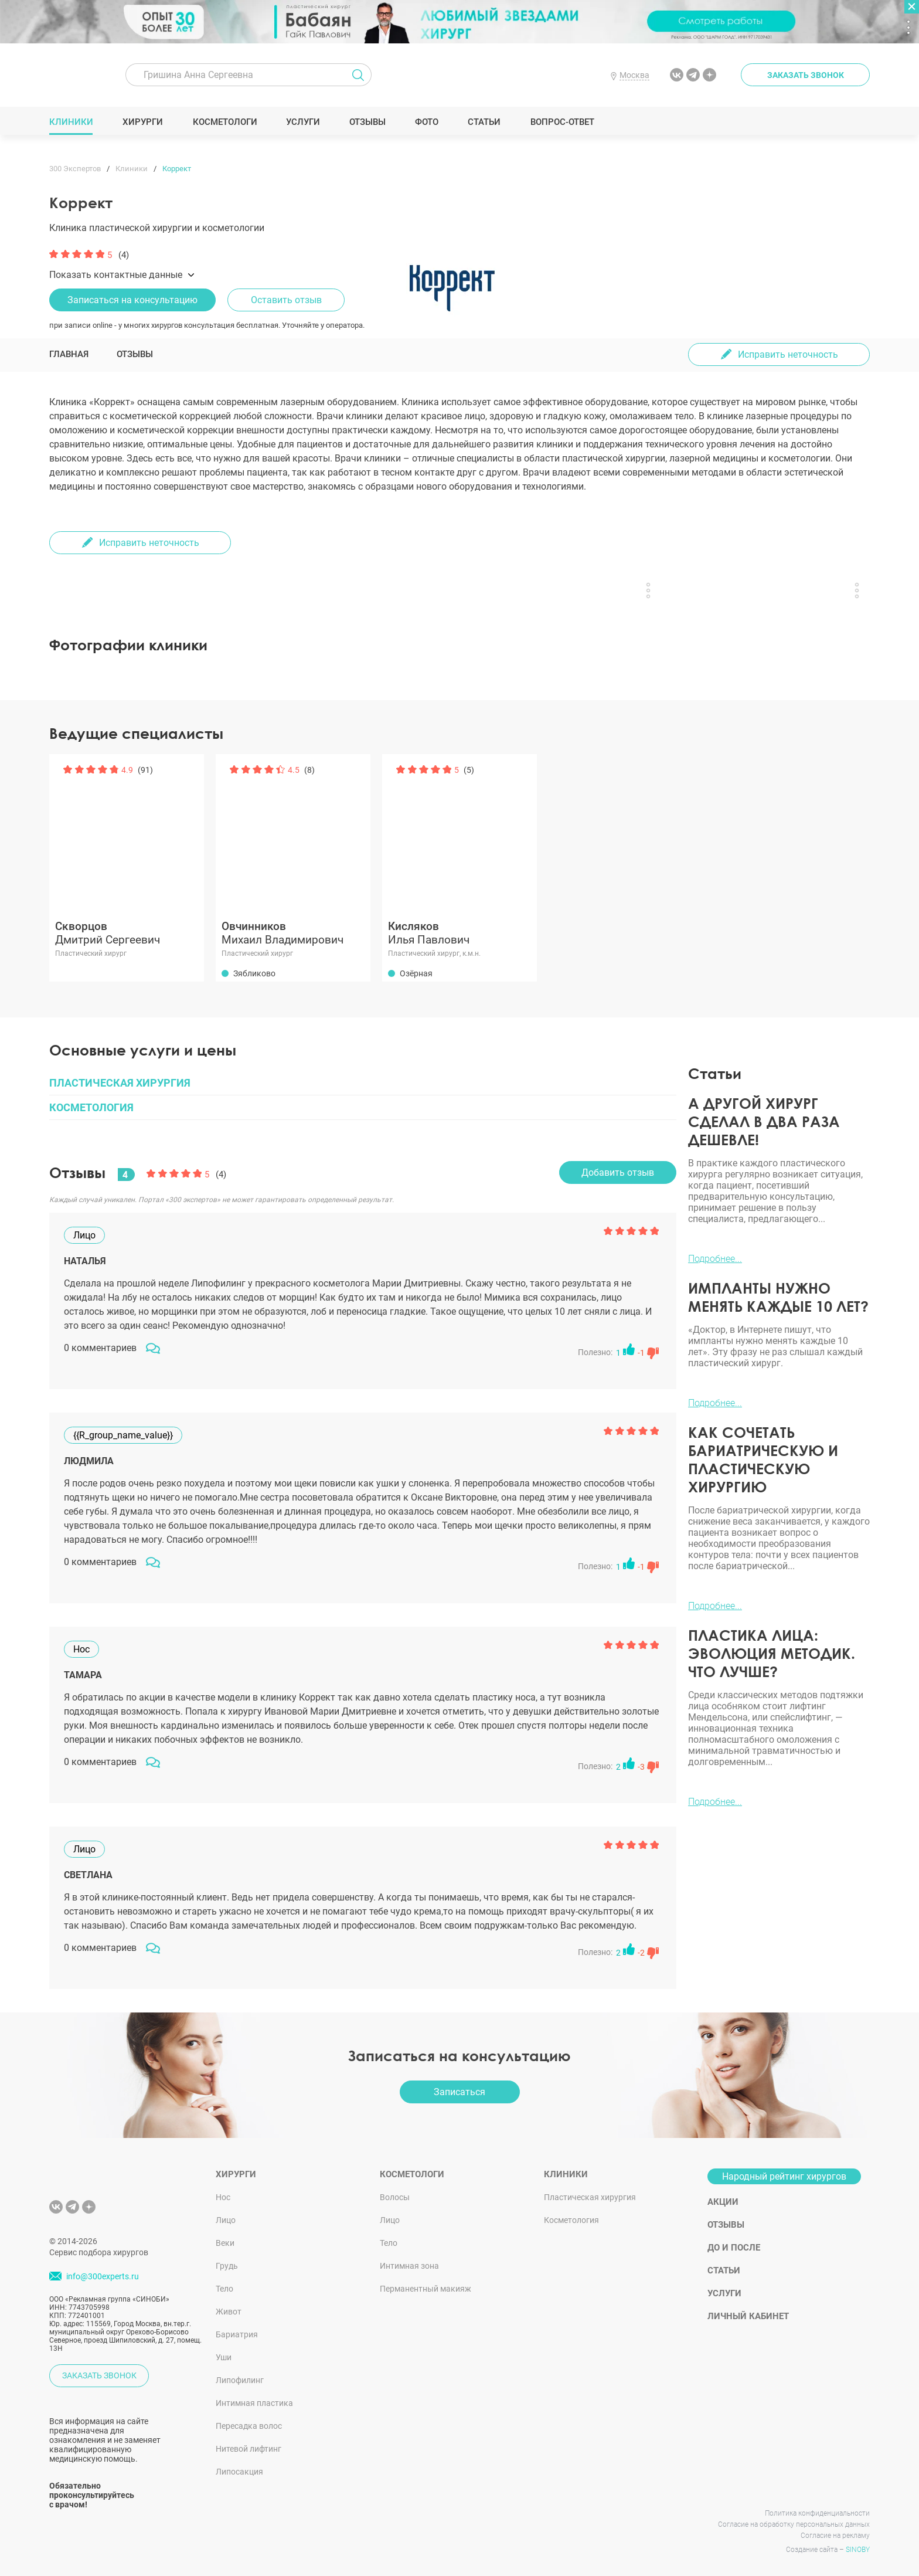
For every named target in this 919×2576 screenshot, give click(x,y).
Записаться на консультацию (132, 300)
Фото (426, 122)
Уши (224, 2357)
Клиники (71, 122)
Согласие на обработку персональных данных (794, 2524)
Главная (69, 354)
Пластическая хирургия (590, 2197)
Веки (225, 2243)
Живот (228, 2311)
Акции (722, 2202)
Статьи (484, 122)
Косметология (571, 2220)
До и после (733, 2247)
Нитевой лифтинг (248, 2448)
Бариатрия (237, 2334)
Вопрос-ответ (561, 122)
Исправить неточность (788, 354)
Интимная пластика (254, 2403)
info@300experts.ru (102, 2276)
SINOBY (858, 2550)
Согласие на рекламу (835, 2535)
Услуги (303, 122)
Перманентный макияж (425, 2288)
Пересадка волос (249, 2426)
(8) (309, 770)
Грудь (227, 2265)
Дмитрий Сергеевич (126, 932)
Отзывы (368, 122)
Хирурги (143, 122)
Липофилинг (240, 2380)
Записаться (459, 2092)
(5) (469, 770)
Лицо (226, 2220)
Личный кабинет (748, 2316)
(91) (145, 770)
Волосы (395, 2197)
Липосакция (239, 2471)
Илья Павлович (459, 932)
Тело (224, 2288)
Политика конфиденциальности (817, 2513)
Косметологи (224, 122)
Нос (223, 2197)
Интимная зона (409, 2265)
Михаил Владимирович (293, 932)
